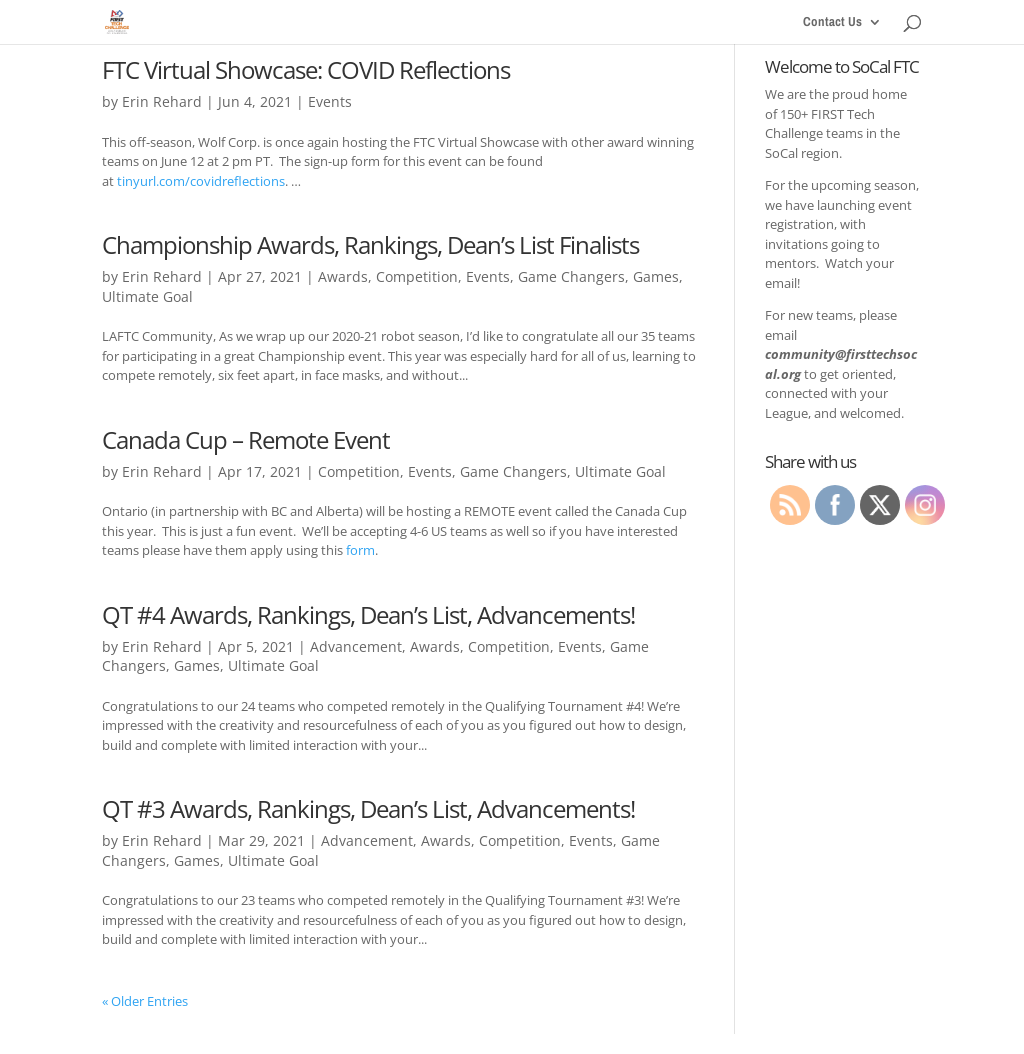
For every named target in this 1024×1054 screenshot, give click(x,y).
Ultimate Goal (147, 296)
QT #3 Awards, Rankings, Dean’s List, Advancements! (368, 808)
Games (656, 276)
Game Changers (571, 276)
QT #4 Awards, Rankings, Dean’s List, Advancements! (368, 614)
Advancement (356, 646)
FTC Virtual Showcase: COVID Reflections (306, 69)
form (360, 550)
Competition (417, 276)
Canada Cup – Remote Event (246, 439)
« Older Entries (145, 1001)
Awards (343, 276)
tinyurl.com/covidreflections (201, 181)
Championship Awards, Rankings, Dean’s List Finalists (370, 244)
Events (330, 101)
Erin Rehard (162, 101)
